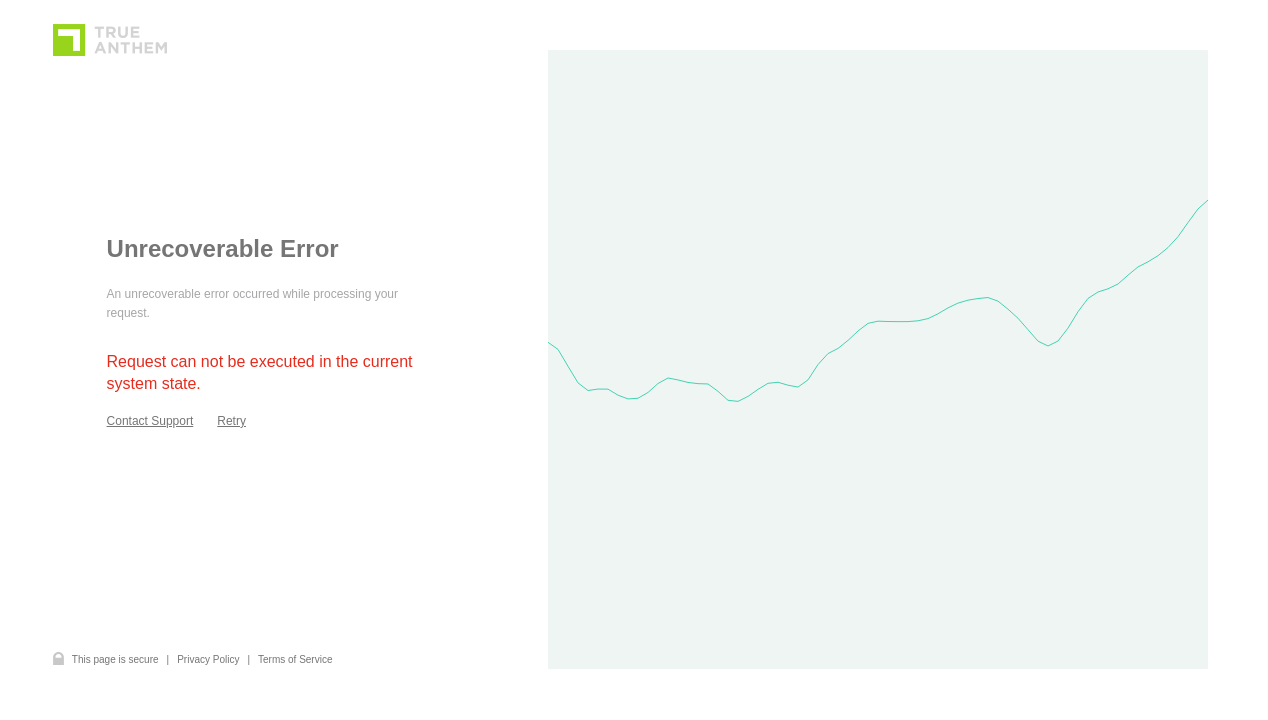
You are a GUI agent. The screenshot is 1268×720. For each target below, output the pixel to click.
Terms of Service (295, 659)
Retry (231, 421)
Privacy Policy (208, 659)
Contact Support (150, 421)
